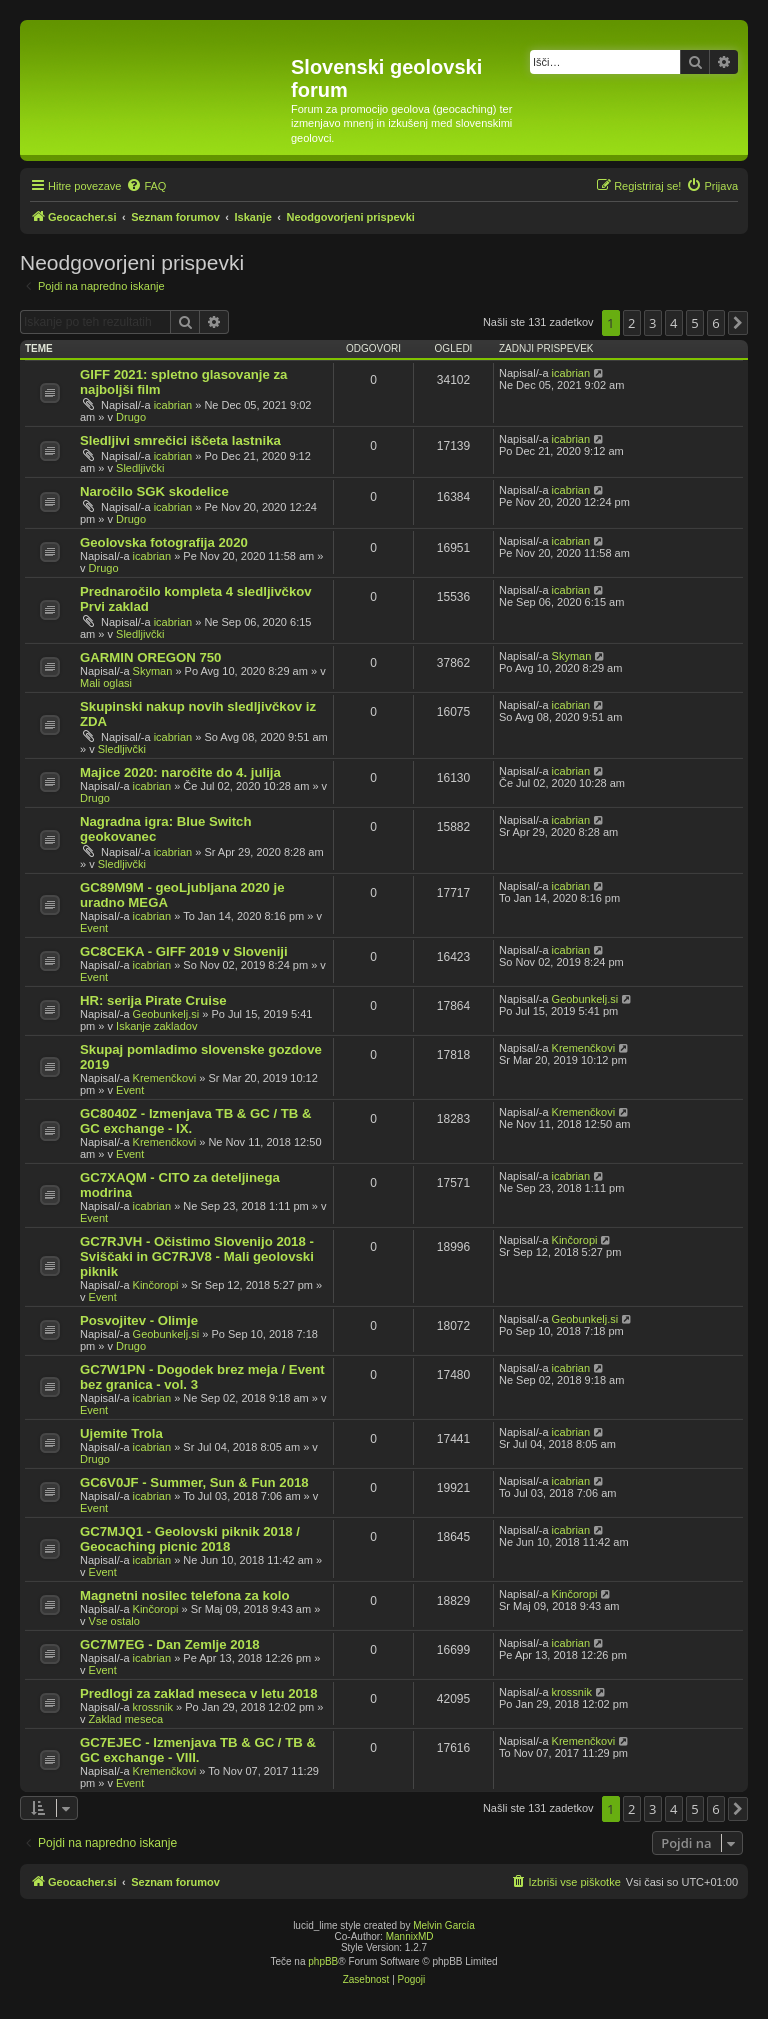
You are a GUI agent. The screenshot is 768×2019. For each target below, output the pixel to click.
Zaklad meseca (126, 1719)
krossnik (153, 1707)
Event (94, 928)
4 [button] (673, 323)
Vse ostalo (114, 1621)
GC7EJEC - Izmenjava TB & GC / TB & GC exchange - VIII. (198, 1750)
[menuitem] (146, 186)
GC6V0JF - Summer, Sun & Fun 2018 (194, 1482)
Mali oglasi (106, 683)
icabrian (173, 405)
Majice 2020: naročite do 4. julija (180, 772)
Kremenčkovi (165, 1078)
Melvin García (444, 1925)
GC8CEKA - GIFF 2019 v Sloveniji (184, 951)
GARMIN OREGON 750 (150, 657)
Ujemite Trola (121, 1433)
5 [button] (694, 323)
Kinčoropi (156, 1285)
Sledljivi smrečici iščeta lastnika (180, 440)
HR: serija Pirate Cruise (153, 1000)
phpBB (323, 1961)
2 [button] (631, 323)
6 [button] (715, 323)
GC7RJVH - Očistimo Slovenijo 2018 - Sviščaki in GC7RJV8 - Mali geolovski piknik (197, 1256)
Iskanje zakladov (156, 1026)
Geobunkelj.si (166, 1014)
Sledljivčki (140, 468)
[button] (738, 323)
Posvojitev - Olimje (139, 1320)
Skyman (153, 671)
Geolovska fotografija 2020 (164, 542)
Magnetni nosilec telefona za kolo (185, 1595)
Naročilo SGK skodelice (154, 491)
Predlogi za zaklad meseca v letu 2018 (199, 1693)
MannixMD (410, 1936)
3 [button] (652, 323)
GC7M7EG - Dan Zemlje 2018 (170, 1644)
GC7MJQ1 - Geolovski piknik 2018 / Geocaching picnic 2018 (190, 1539)
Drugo (131, 417)
